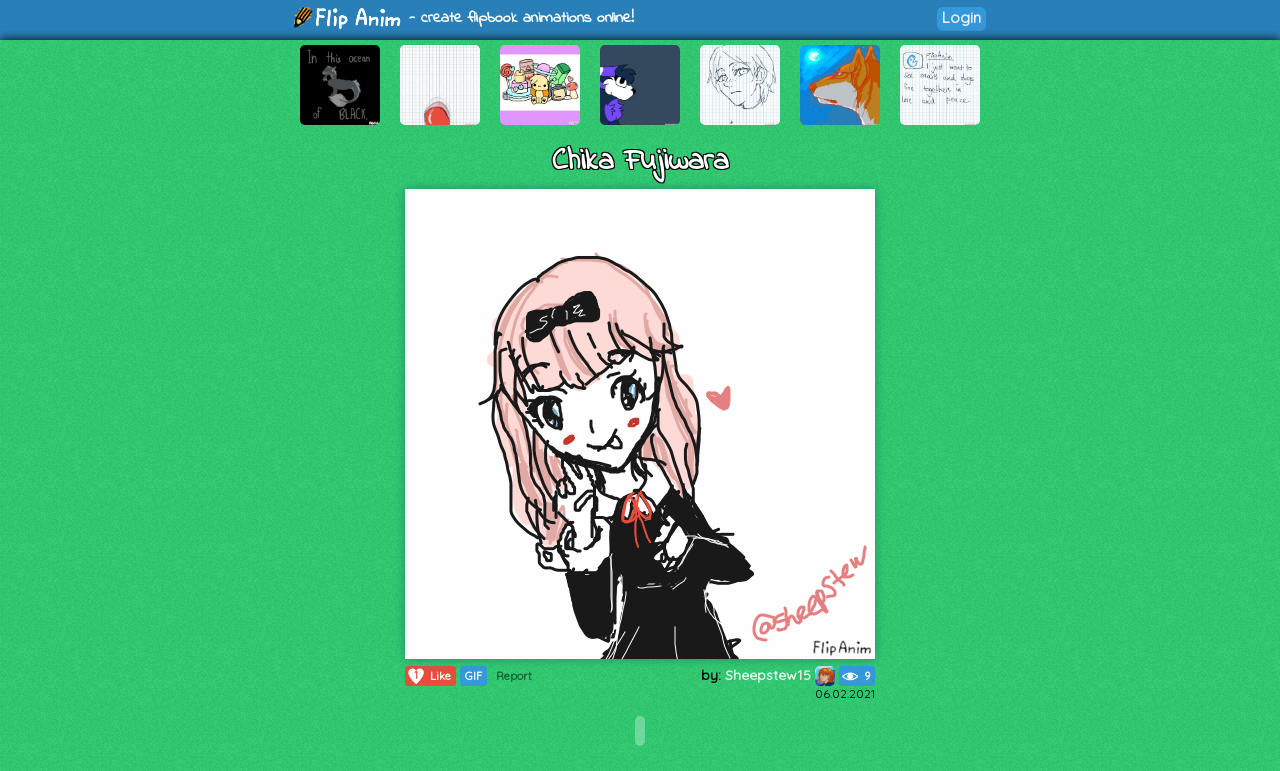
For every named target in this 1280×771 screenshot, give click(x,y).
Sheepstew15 (780, 675)
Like (428, 676)
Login (961, 17)
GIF (473, 676)
